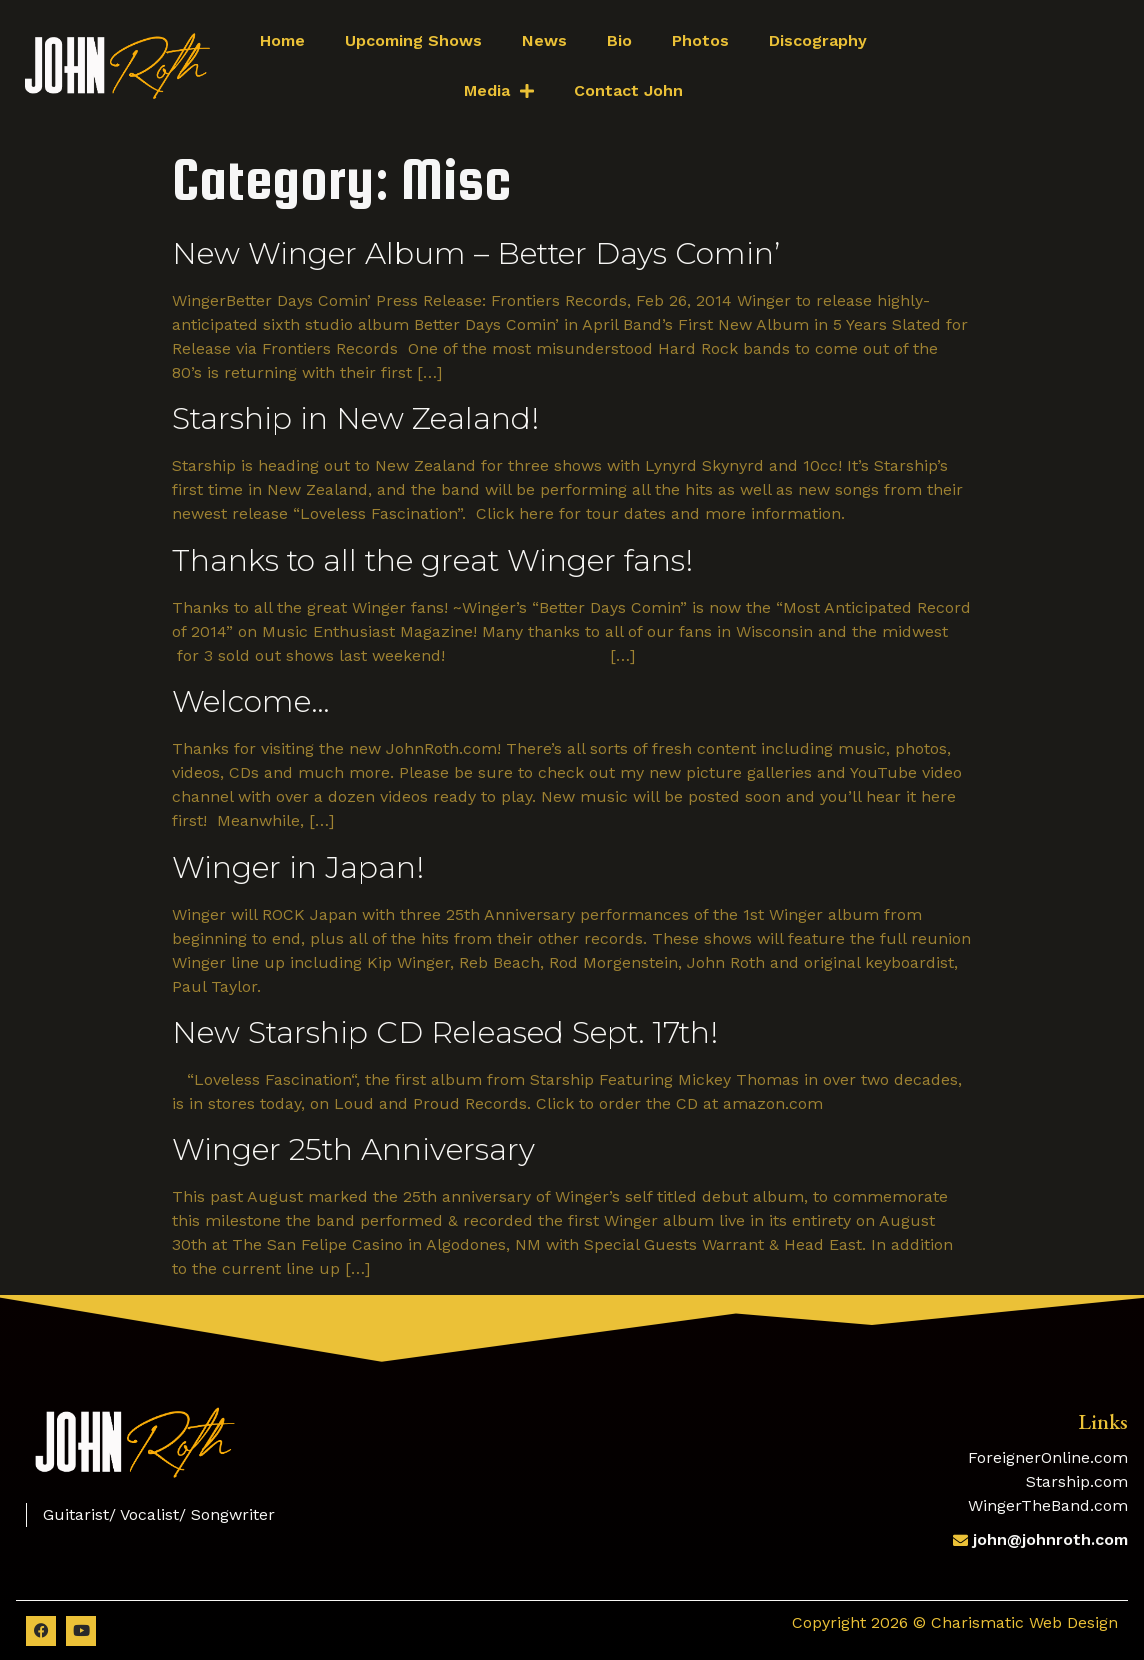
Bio (619, 40)
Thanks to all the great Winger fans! (432, 560)
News (544, 40)
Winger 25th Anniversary (353, 1149)
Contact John (628, 90)
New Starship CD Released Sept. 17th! (445, 1032)
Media (499, 91)
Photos (700, 40)
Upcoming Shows (413, 40)
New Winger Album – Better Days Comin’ (476, 253)
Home (282, 40)
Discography (818, 40)
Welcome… (251, 701)
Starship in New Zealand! (355, 418)
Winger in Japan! (298, 867)
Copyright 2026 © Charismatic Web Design (955, 1622)
